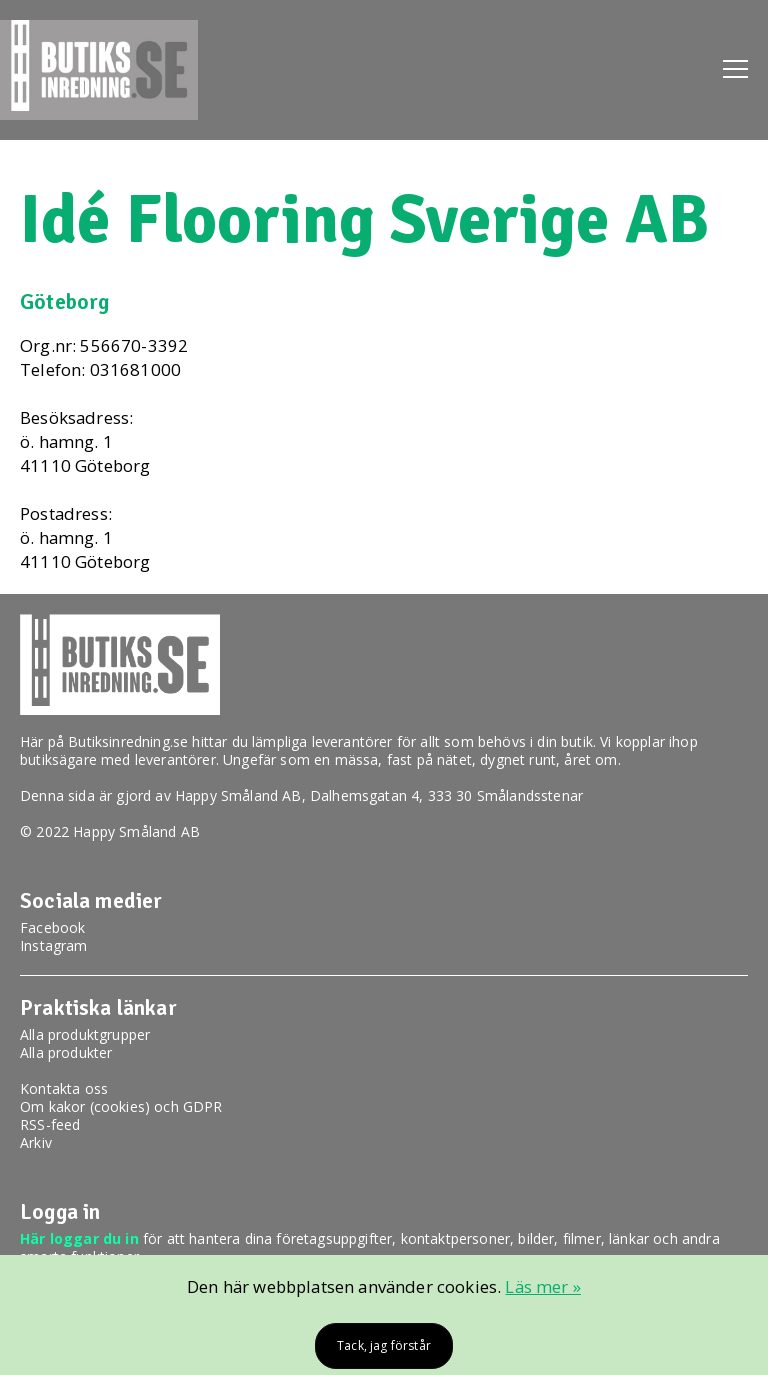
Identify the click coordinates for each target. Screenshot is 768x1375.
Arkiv (36, 1142)
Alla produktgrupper (85, 1034)
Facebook (52, 927)
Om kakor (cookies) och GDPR (121, 1106)
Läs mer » (543, 1286)
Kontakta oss (64, 1088)
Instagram (54, 945)
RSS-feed (50, 1124)
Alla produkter (66, 1052)
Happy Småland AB (238, 795)
